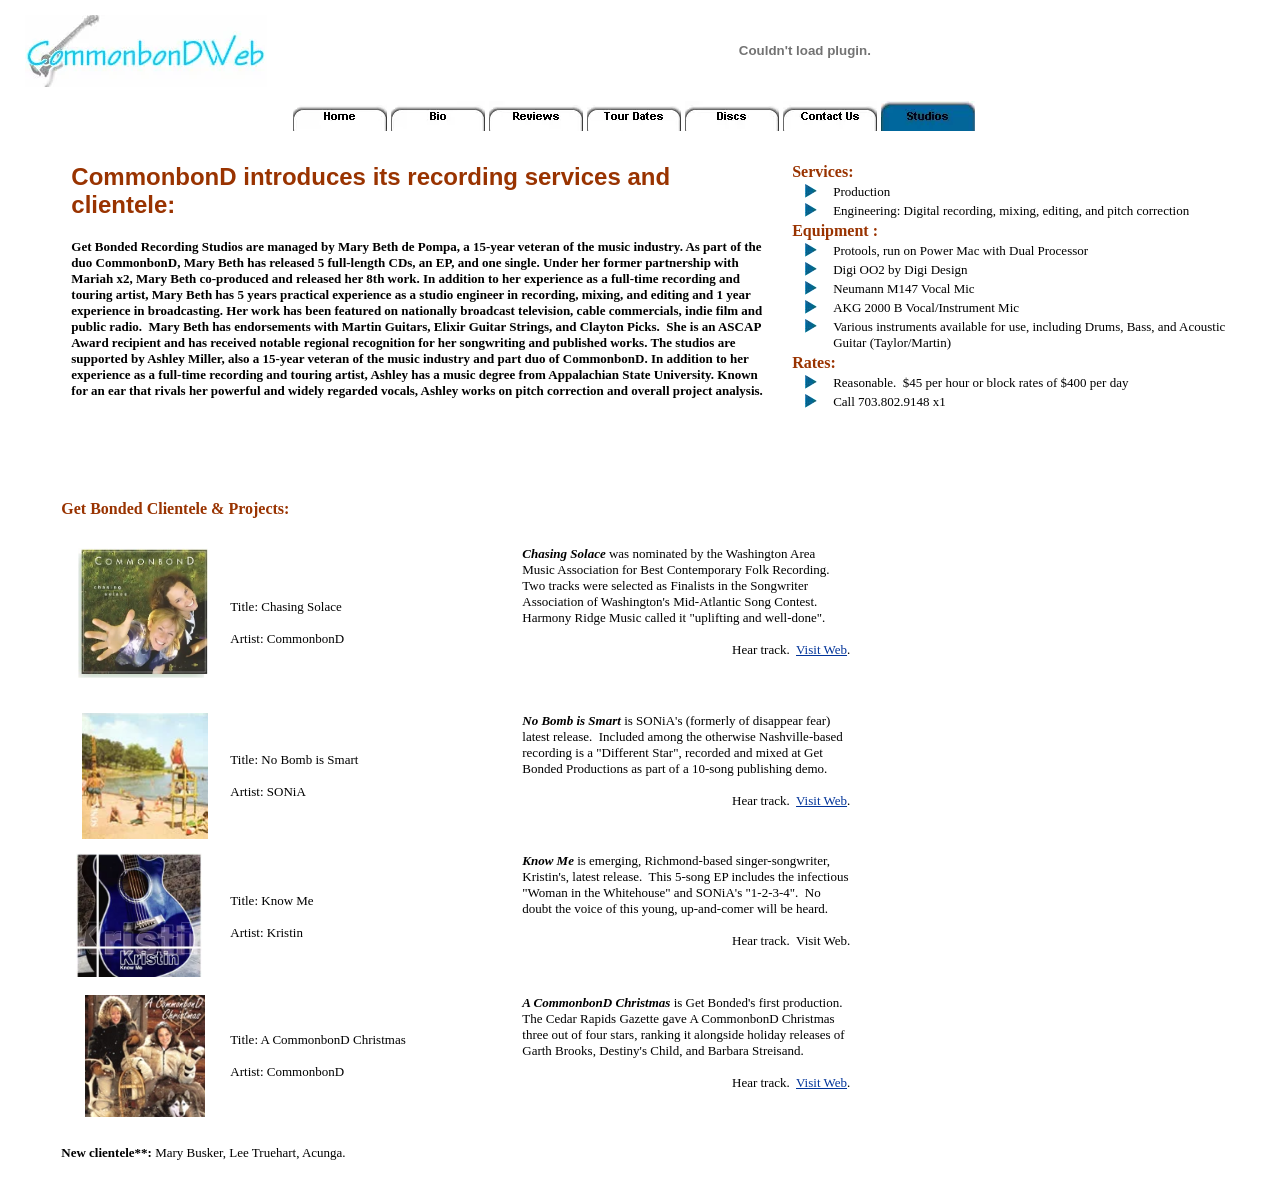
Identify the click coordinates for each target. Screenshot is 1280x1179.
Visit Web (821, 649)
